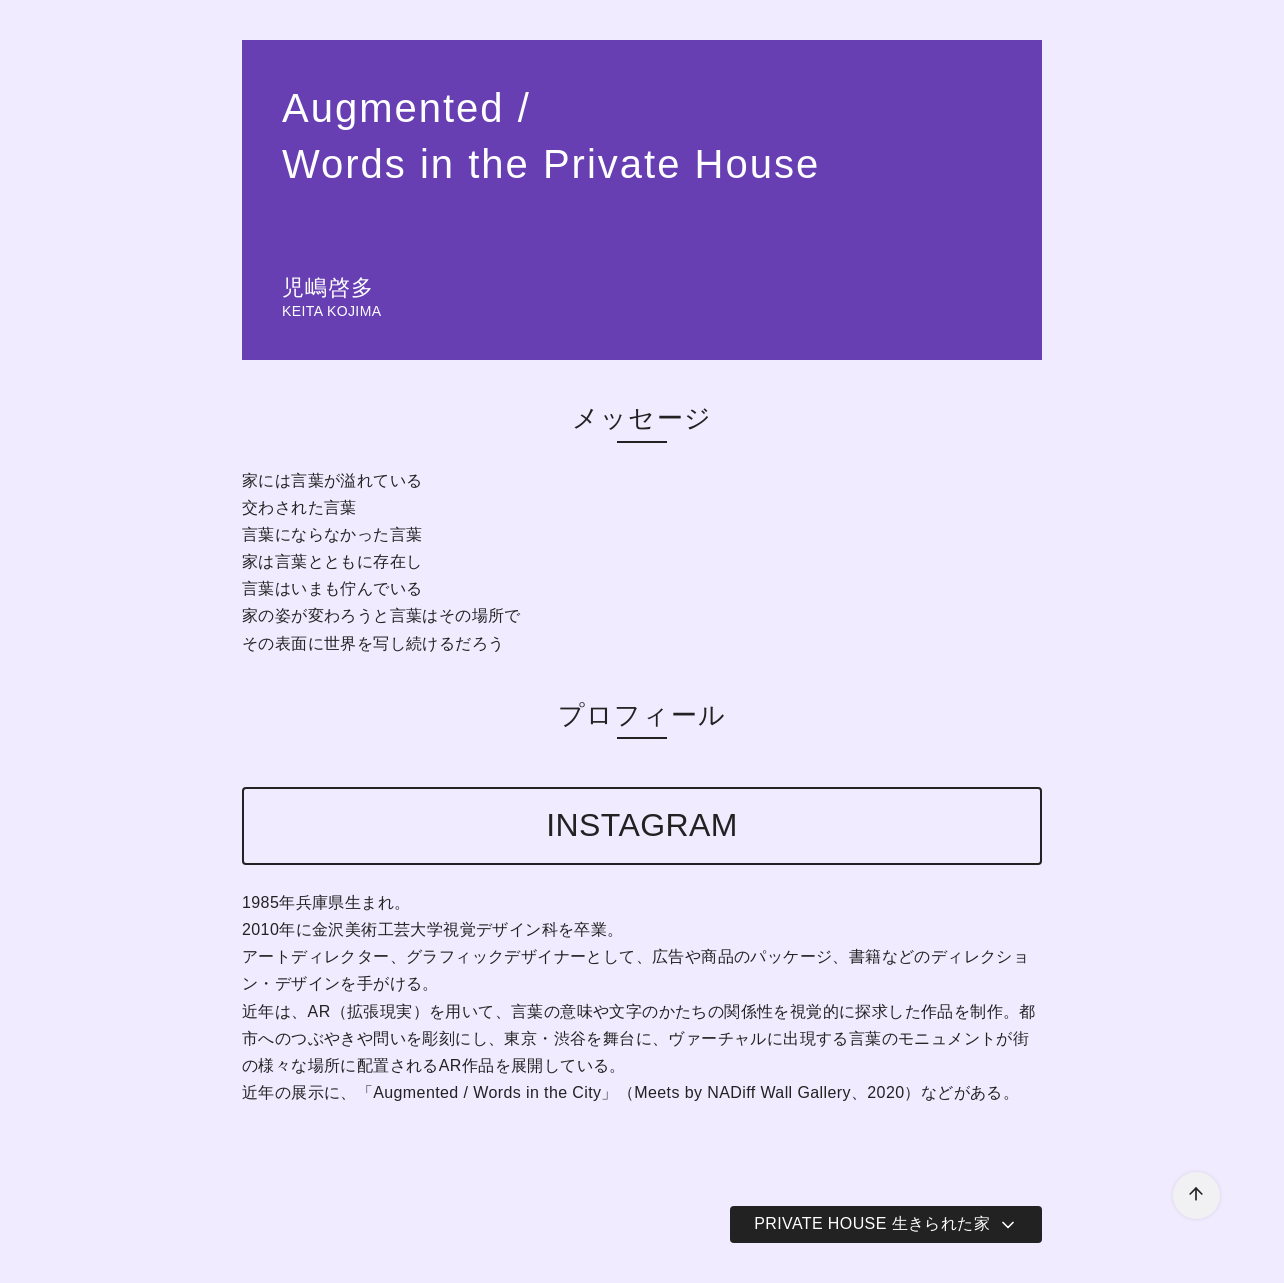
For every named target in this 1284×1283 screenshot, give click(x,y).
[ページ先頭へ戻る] (1196, 1195)
